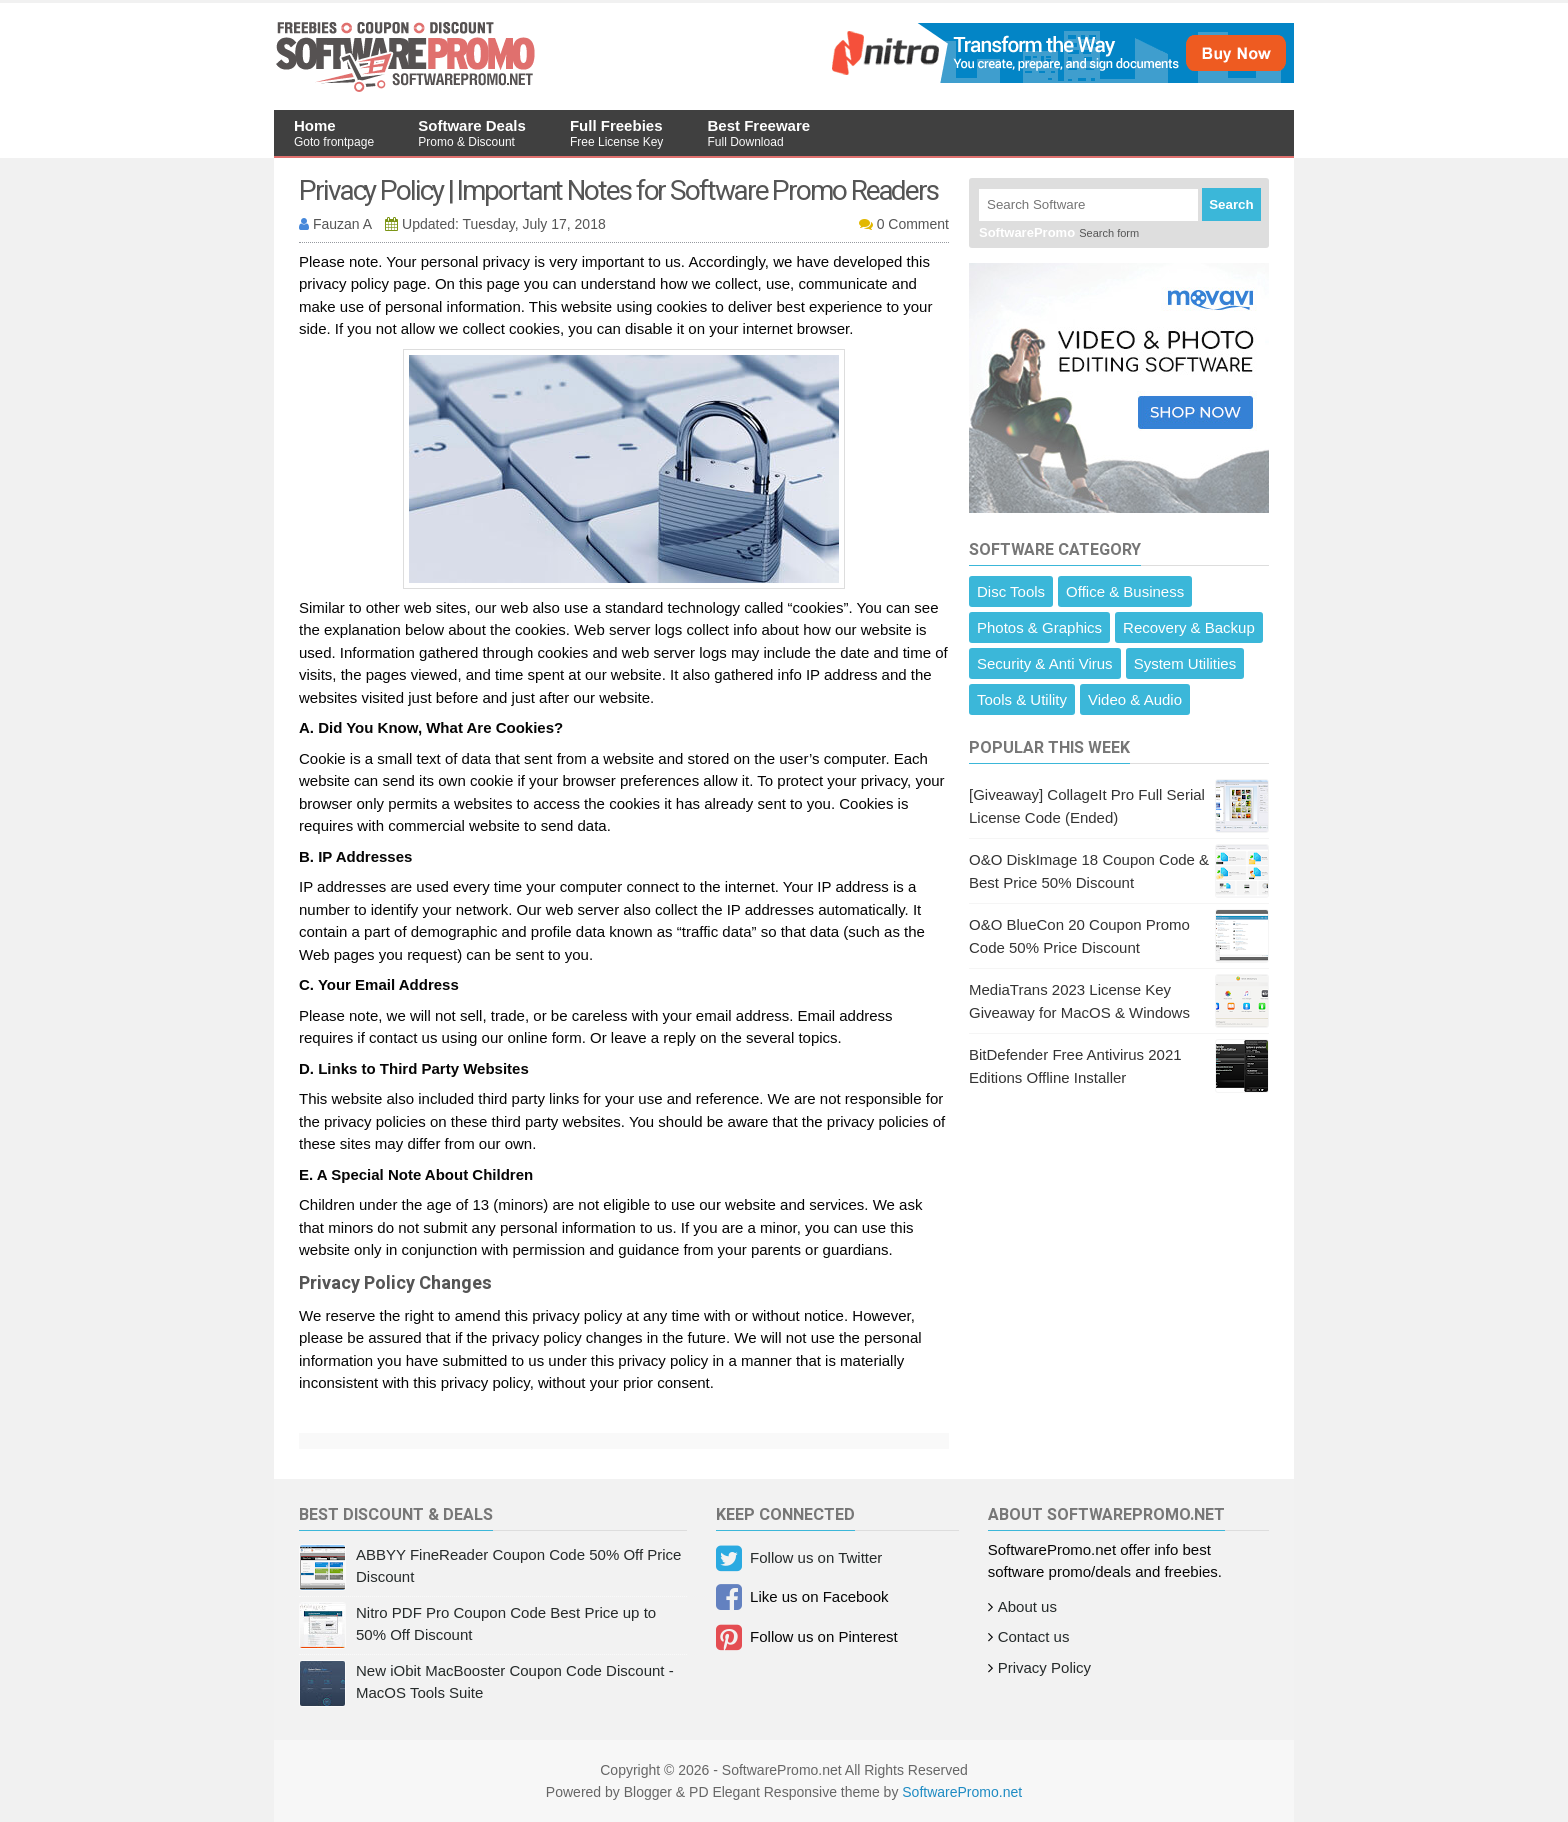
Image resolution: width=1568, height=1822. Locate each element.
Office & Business (1125, 591)
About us (1027, 1606)
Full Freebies (616, 133)
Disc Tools (1011, 591)
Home (334, 133)
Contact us (1034, 1636)
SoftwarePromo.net (962, 1792)
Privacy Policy (1044, 1667)
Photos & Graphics (1039, 627)
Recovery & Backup (1189, 627)
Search (1231, 204)
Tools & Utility (1022, 699)
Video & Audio (1135, 699)
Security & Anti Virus (1045, 663)
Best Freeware (759, 133)
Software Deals (472, 133)
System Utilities (1185, 663)
